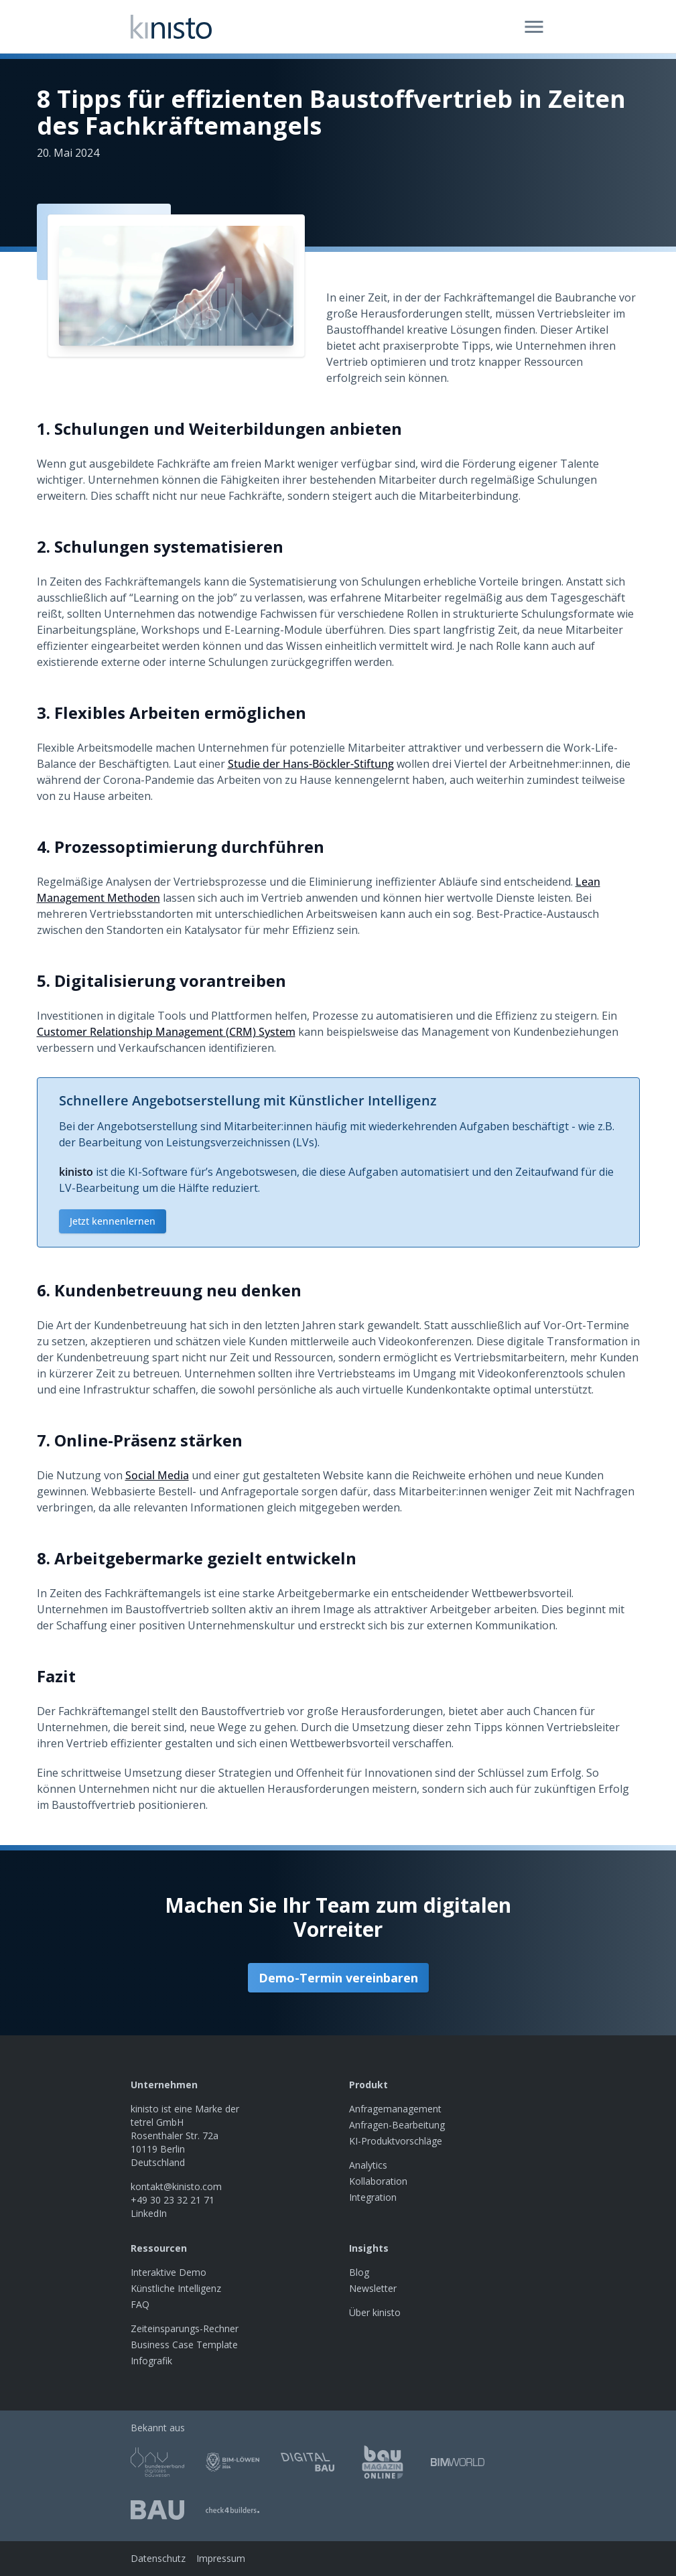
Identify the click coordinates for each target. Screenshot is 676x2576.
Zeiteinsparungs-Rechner (185, 2328)
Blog (359, 2272)
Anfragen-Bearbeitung (397, 2124)
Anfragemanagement (395, 2108)
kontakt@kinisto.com (176, 2186)
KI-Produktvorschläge (395, 2140)
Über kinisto (375, 2312)
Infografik (151, 2360)
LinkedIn (149, 2213)
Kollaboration (378, 2181)
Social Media (157, 1475)
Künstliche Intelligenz (176, 2288)
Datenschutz (158, 2558)
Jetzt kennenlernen (112, 1221)
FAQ (140, 2304)
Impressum (220, 2558)
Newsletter (373, 2288)
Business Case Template (184, 2344)
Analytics (368, 2165)
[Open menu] (534, 27)
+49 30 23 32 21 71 (172, 2199)
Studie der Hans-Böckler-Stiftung (311, 763)
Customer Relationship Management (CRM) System (166, 1031)
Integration (373, 2197)
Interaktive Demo (168, 2272)
